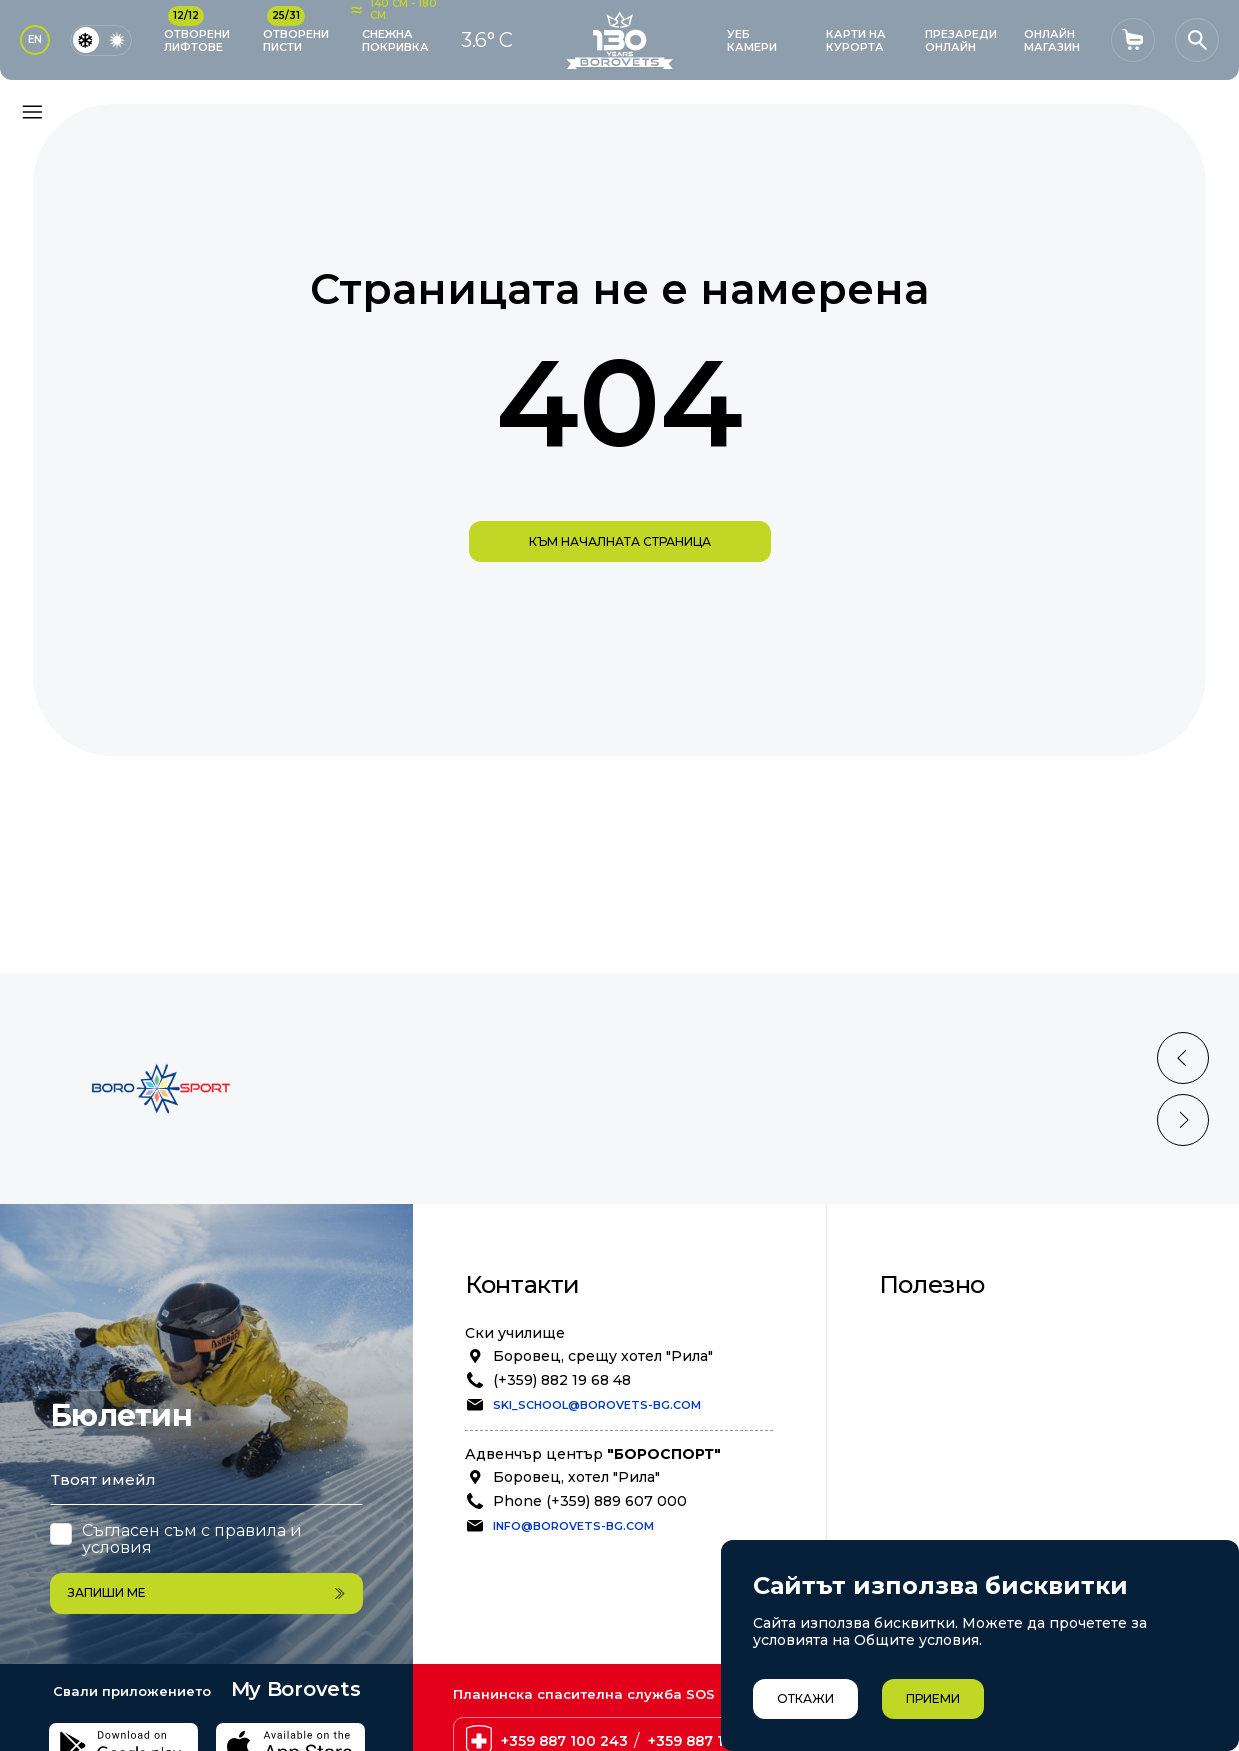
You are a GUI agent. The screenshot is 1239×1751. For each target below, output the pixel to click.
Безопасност (951, 1352)
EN (35, 39)
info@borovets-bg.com (573, 1526)
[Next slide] (1183, 1120)
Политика (939, 1374)
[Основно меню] (32, 112)
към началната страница (620, 541)
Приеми (933, 1698)
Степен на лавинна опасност (1011, 1481)
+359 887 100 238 (711, 1668)
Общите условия (916, 1640)
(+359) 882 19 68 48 (562, 1380)
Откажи (805, 1698)
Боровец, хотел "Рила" (576, 1477)
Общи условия (957, 1330)
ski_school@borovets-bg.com (597, 1405)
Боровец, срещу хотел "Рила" (603, 1356)
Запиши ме (206, 1519)
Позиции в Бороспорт (988, 1396)
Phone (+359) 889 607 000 (590, 1501)
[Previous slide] (1183, 1058)
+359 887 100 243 (564, 1668)
